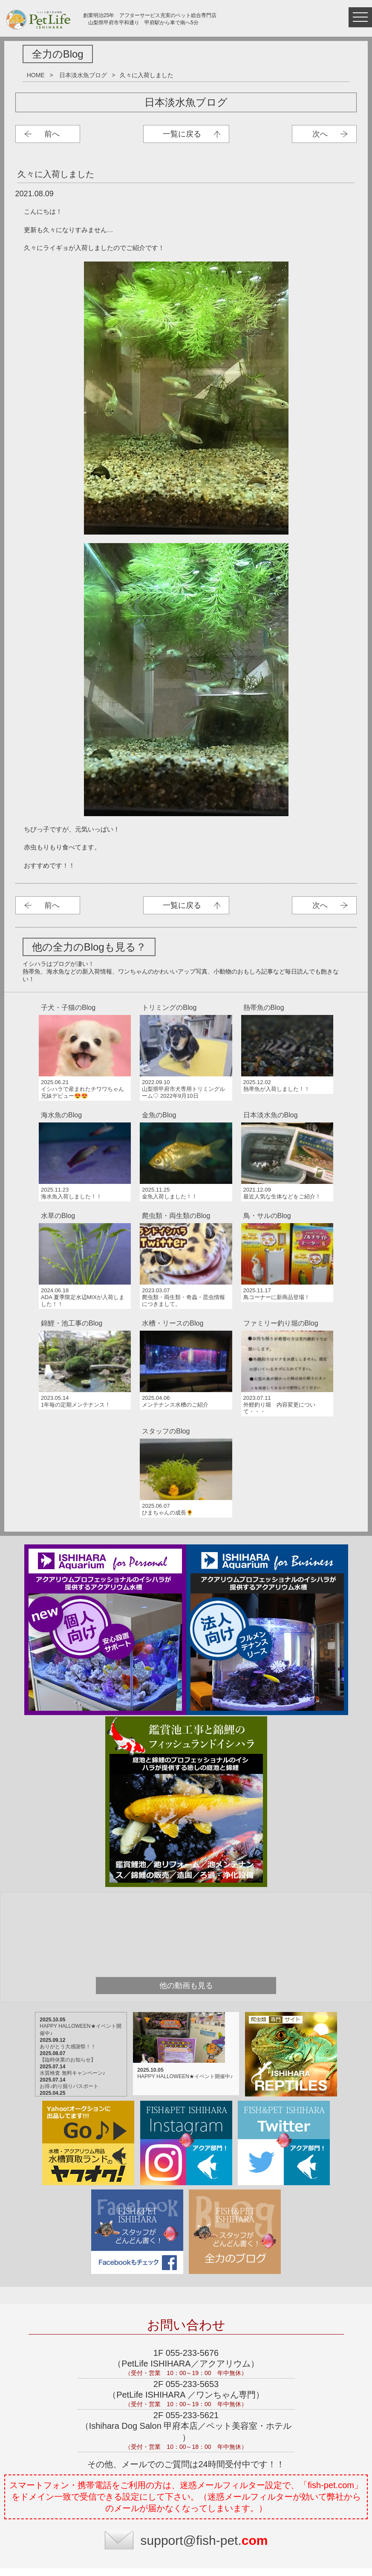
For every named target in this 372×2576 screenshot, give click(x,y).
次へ (320, 134)
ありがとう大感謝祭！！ (75, 1920)
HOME (36, 75)
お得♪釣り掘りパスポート (76, 1960)
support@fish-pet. (204, 2414)
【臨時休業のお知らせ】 (75, 1933)
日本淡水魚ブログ (83, 75)
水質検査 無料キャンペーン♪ (79, 1946)
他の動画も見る (186, 1859)
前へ (52, 134)
